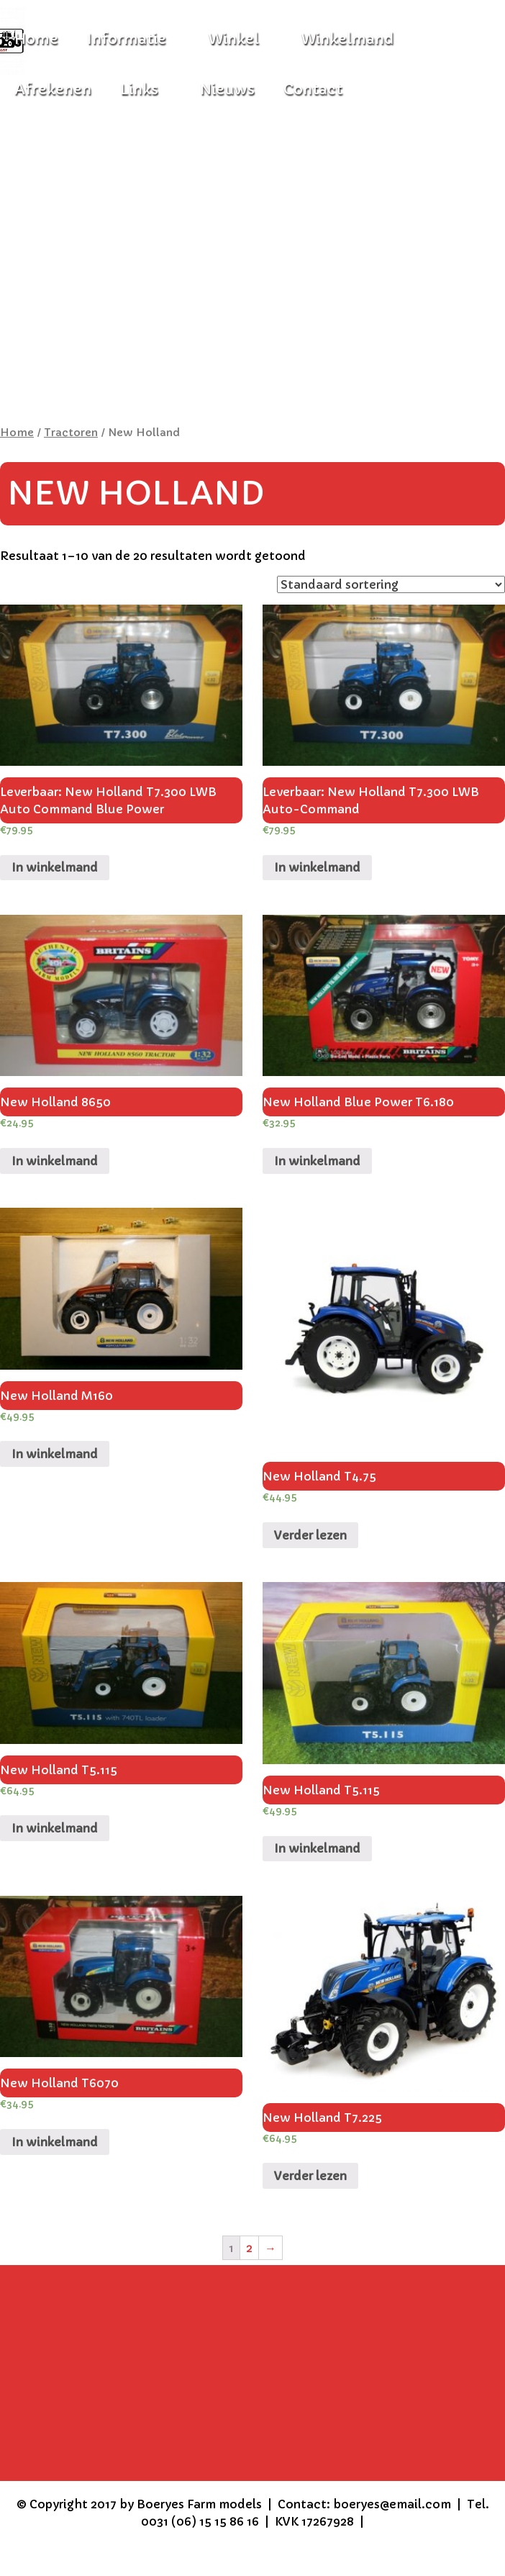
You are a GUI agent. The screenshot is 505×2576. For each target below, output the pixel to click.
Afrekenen (52, 90)
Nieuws (227, 90)
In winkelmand (55, 867)
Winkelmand (347, 39)
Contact (312, 90)
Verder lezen (310, 1535)
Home (17, 432)
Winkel (233, 39)
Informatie (126, 39)
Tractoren (71, 432)
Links (139, 90)
